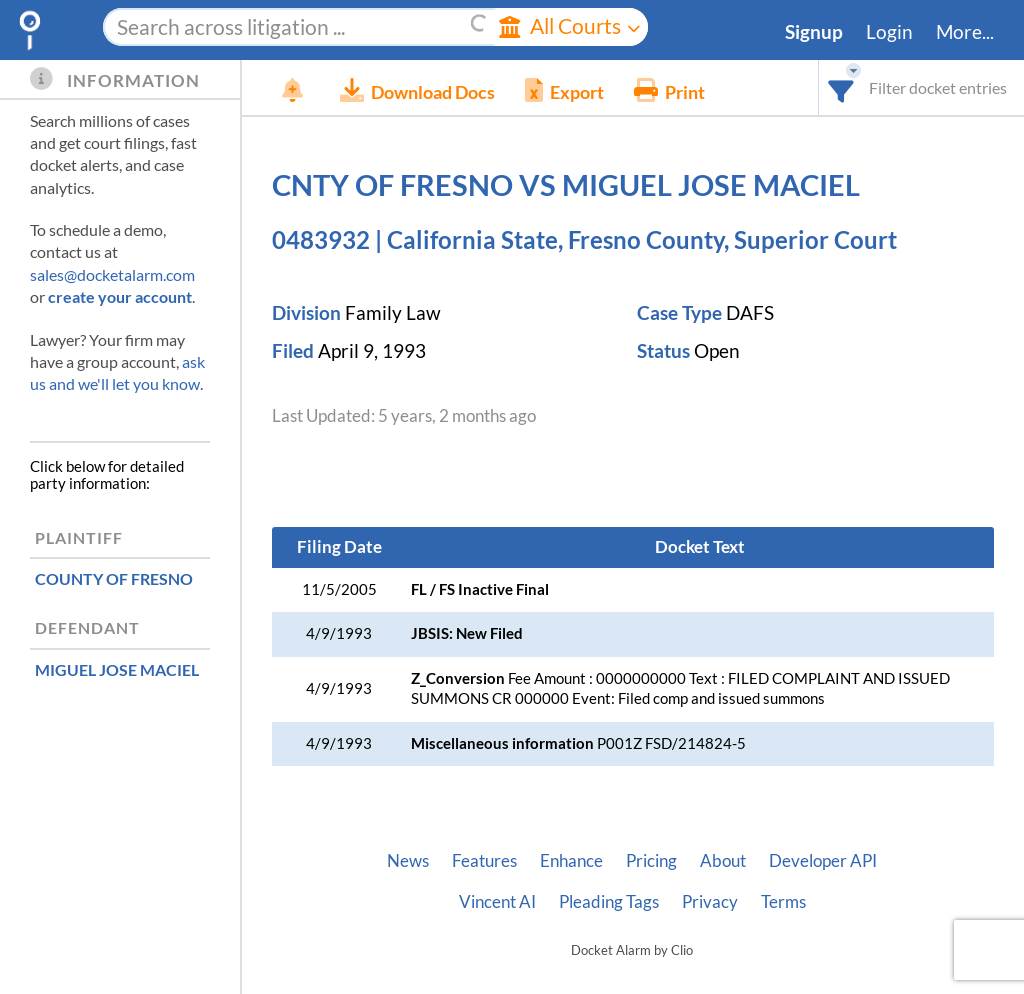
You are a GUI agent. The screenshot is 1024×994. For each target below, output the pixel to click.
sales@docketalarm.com (112, 274)
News (408, 861)
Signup (814, 32)
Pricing (651, 861)
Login (889, 32)
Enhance (571, 861)
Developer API (823, 861)
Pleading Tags (609, 902)
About (723, 861)
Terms (783, 902)
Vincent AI (497, 902)
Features (484, 861)
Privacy (710, 902)
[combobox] (841, 87)
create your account (120, 296)
